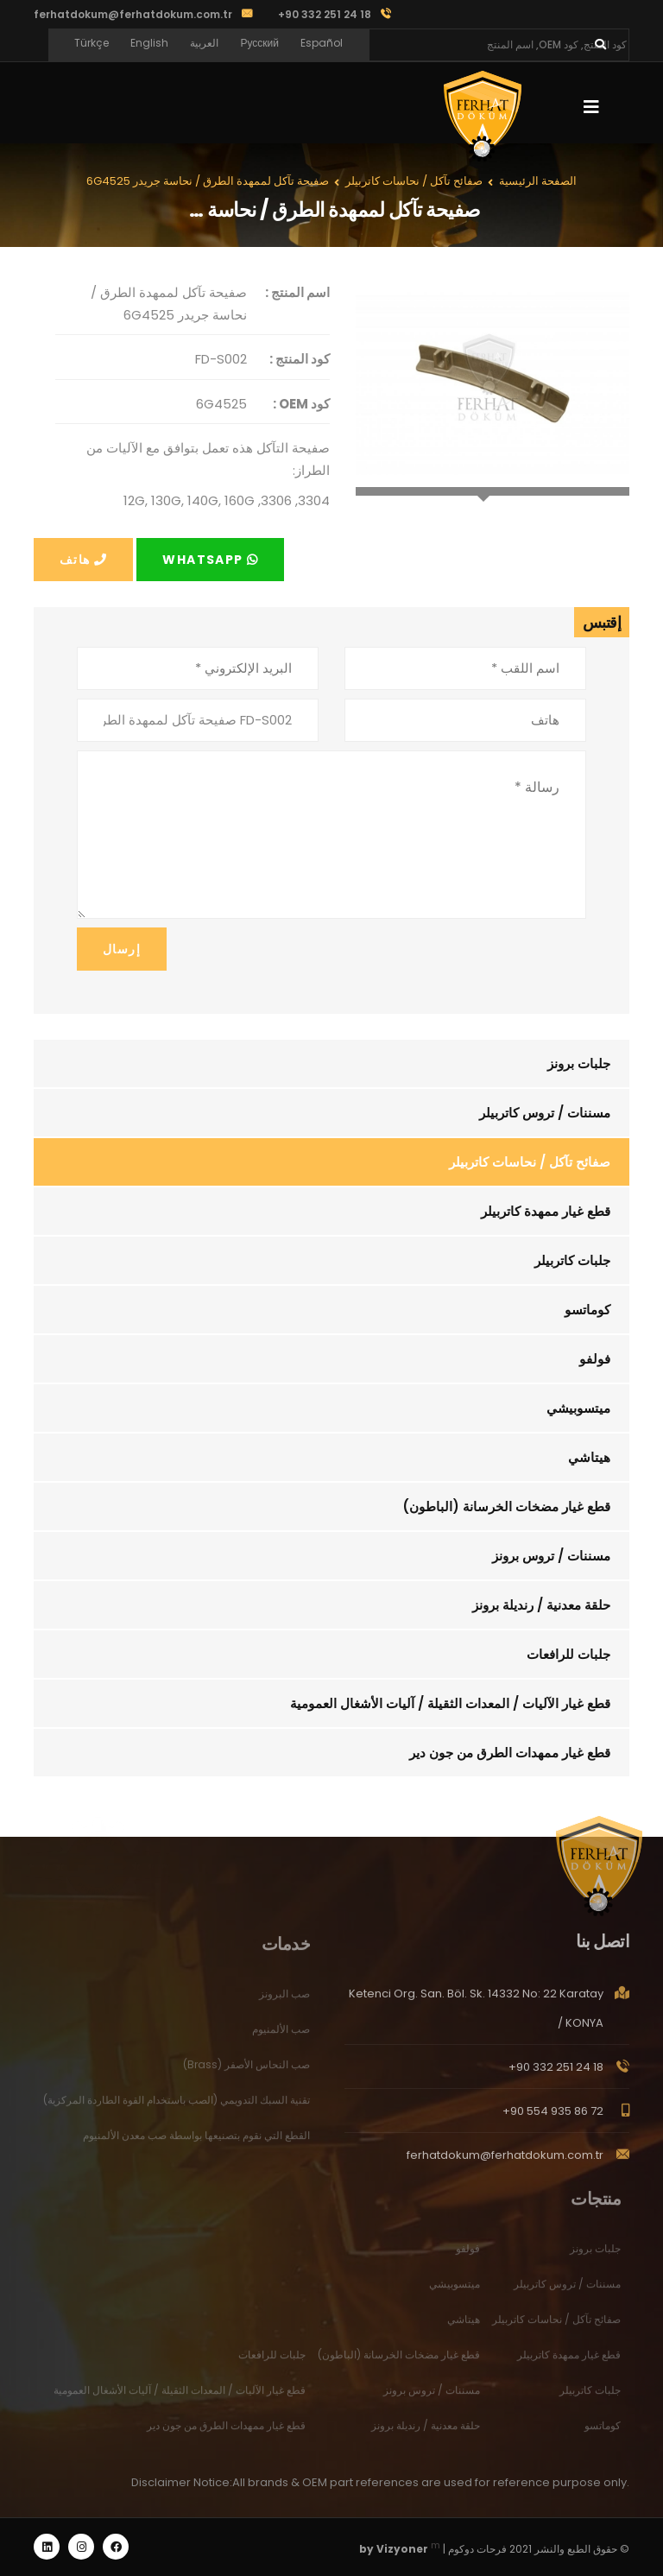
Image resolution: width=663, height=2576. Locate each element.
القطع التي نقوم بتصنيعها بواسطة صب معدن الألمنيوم (196, 2143)
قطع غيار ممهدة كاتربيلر (545, 1211)
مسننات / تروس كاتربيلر (544, 1113)
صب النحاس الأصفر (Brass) (246, 2072)
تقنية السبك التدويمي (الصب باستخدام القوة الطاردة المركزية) (176, 2107)
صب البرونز (284, 2001)
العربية (204, 42)
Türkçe (91, 42)
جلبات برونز (578, 1063)
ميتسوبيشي (578, 1408)
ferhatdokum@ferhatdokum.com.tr (133, 14)
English (149, 42)
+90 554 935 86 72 (552, 2119)
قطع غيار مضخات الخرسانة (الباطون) (506, 1506)
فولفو (594, 1359)
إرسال (122, 949)
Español (321, 42)
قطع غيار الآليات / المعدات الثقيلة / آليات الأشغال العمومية (450, 1703)
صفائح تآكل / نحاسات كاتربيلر (529, 1162)
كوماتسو (587, 1310)
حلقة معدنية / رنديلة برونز (541, 1605)
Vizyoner (402, 2548)
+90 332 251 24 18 (555, 2074)
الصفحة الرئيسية (538, 181)
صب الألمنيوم (281, 2036)
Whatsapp (210, 559)
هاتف (83, 559)
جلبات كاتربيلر (572, 1260)
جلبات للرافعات (568, 1654)
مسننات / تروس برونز (551, 1556)
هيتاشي (589, 1457)
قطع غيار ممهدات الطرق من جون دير (509, 1753)
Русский (259, 42)
